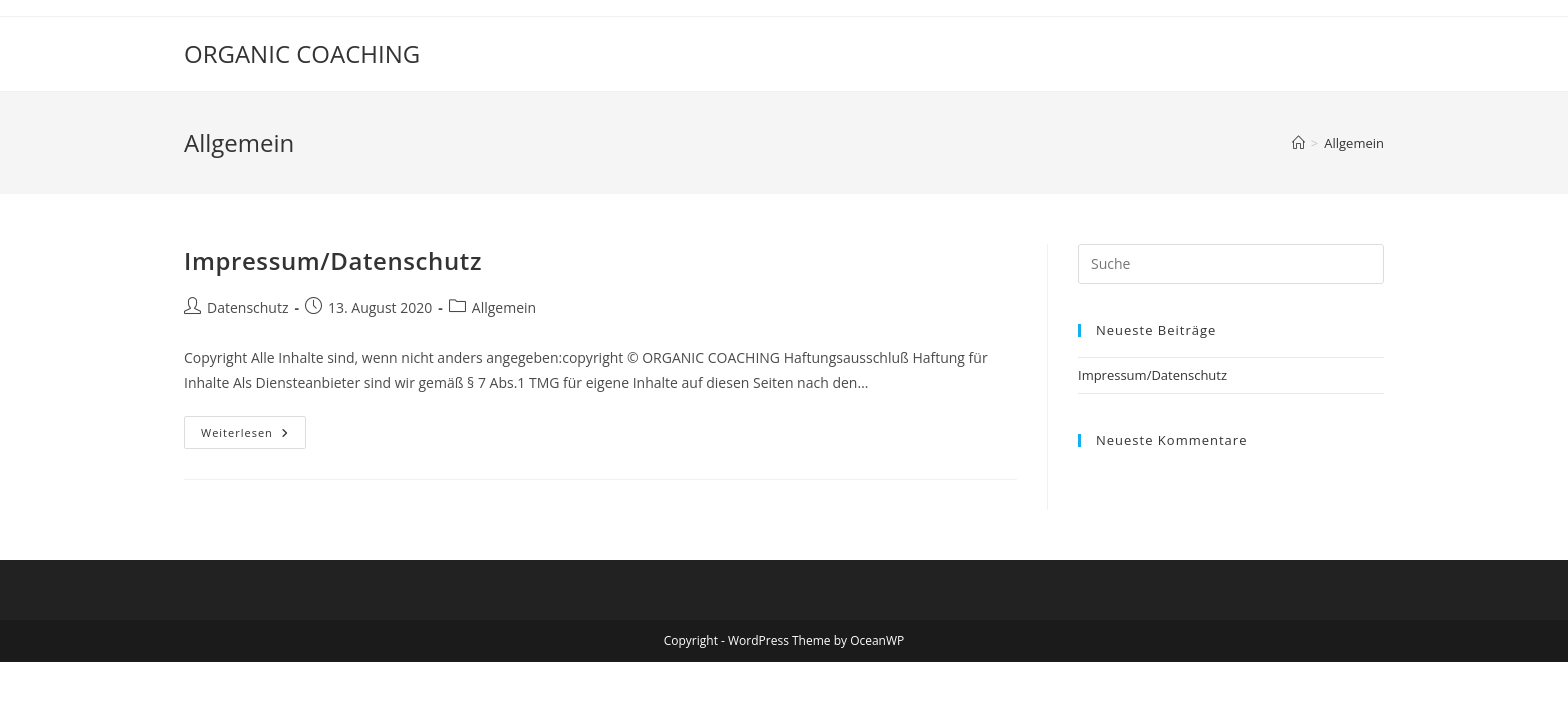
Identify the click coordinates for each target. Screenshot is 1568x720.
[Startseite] (1298, 143)
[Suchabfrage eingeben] (1231, 264)
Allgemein (1354, 143)
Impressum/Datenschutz (333, 260)
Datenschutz (247, 307)
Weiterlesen (253, 428)
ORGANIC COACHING (302, 53)
